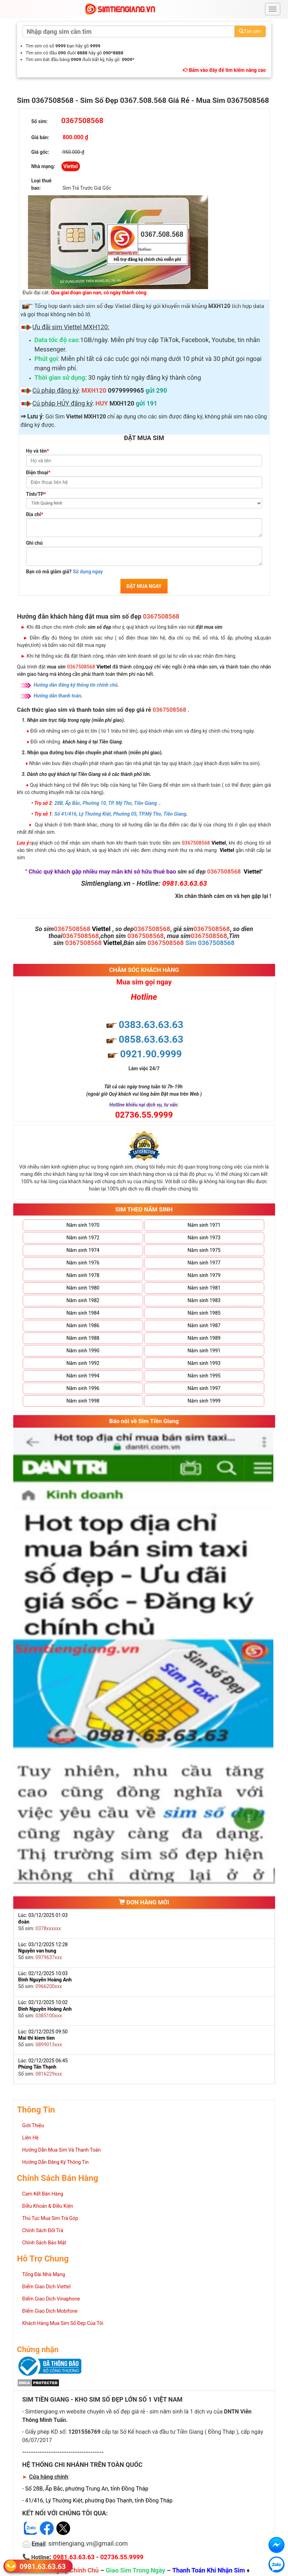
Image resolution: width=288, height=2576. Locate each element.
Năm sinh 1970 (82, 1225)
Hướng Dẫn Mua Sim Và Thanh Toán (61, 2150)
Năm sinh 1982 (82, 1300)
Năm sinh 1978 (82, 1275)
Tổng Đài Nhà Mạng (43, 2274)
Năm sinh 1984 (82, 1313)
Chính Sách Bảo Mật (44, 2242)
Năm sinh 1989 (203, 1338)
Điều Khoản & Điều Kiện (47, 2206)
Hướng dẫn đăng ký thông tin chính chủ (76, 685)
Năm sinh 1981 (203, 1288)
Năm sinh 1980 (82, 1288)
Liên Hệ (30, 2137)
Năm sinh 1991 (203, 1350)
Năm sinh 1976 (82, 1263)
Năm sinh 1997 (203, 1388)
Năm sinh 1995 (203, 1375)
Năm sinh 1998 (82, 1401)
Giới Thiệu (33, 2125)
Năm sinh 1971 (203, 1225)
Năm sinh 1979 (203, 1275)
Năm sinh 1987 (203, 1325)
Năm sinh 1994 (82, 1375)
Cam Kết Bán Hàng (42, 2194)
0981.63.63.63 (43, 2566)
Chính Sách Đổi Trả (43, 2230)
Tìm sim (250, 31)
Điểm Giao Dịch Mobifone (50, 2311)
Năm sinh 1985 (203, 1313)
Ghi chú (34, 543)
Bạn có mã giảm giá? (64, 571)
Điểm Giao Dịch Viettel (46, 2286)
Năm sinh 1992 (82, 1363)
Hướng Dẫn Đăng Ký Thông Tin (55, 2162)
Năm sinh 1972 (82, 1237)
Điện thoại (38, 472)
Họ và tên (37, 451)
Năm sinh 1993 (203, 1363)
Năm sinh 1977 (203, 1263)
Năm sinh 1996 (82, 1388)
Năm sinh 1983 (203, 1300)
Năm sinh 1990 (82, 1350)
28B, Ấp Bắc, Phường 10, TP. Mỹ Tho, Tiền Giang (105, 803)
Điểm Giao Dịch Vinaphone (51, 2299)
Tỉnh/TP (36, 494)
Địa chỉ (34, 514)
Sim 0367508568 (210, 942)
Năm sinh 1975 (203, 1250)
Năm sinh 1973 (203, 1237)
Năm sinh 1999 (203, 1401)
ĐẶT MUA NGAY (143, 586)
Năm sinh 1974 (82, 1250)
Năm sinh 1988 (82, 1338)
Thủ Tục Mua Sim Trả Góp (50, 2218)
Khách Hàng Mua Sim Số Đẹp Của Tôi (62, 2323)
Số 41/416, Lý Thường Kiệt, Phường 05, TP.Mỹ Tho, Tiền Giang (120, 814)
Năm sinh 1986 (82, 1325)
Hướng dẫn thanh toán (57, 695)
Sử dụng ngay (88, 571)
